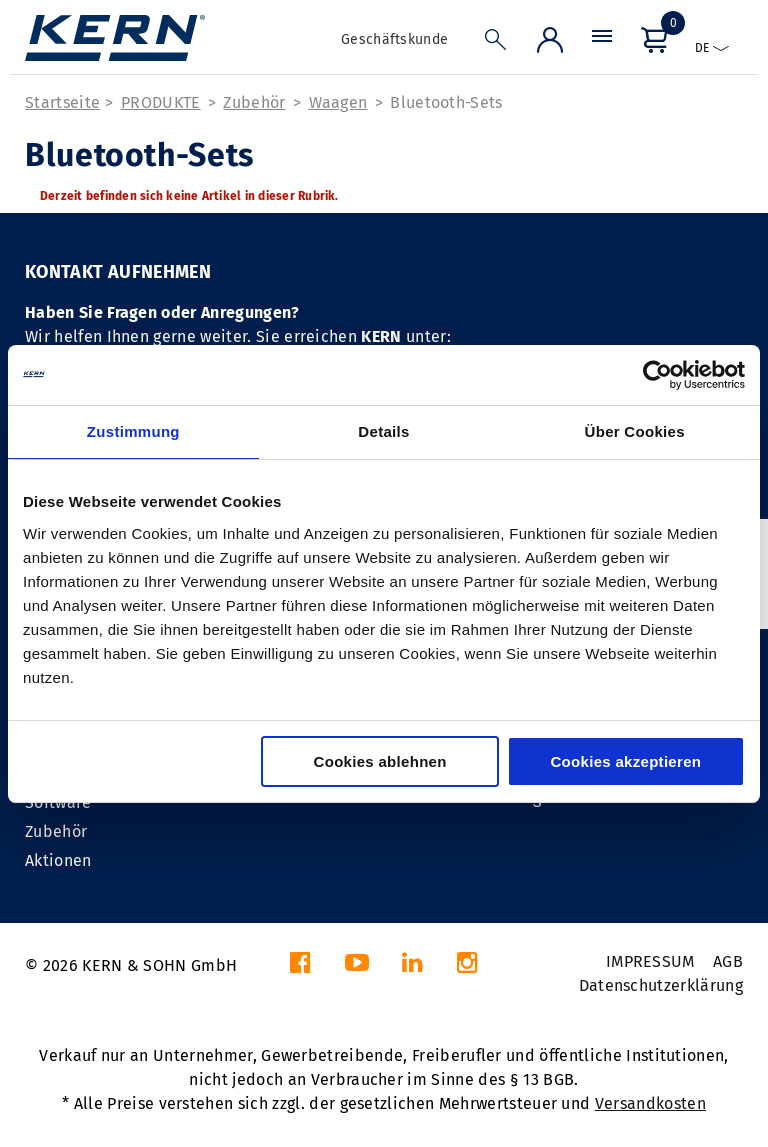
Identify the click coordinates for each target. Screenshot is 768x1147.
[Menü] (602, 44)
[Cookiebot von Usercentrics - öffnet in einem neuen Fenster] (657, 375)
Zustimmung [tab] (133, 431)
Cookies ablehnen (380, 761)
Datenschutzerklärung (661, 985)
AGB (728, 961)
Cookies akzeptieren (625, 761)
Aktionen (58, 860)
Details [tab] (383, 431)
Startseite (62, 102)
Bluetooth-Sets (446, 102)
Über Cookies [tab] (635, 431)
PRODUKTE (161, 102)
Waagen (338, 102)
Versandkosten (650, 1103)
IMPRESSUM (650, 961)
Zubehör (254, 102)
